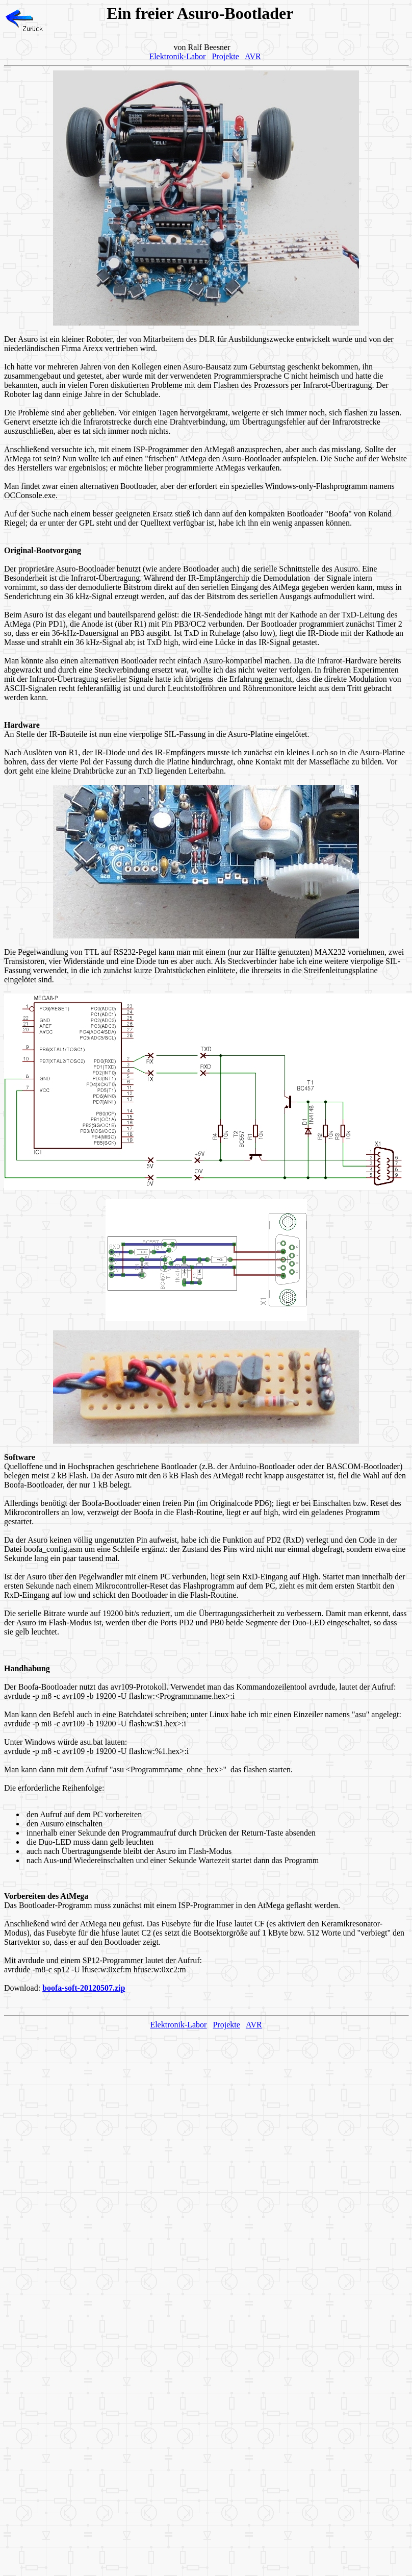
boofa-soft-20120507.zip (83, 1988)
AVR (253, 56)
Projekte (225, 56)
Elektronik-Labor (177, 56)
